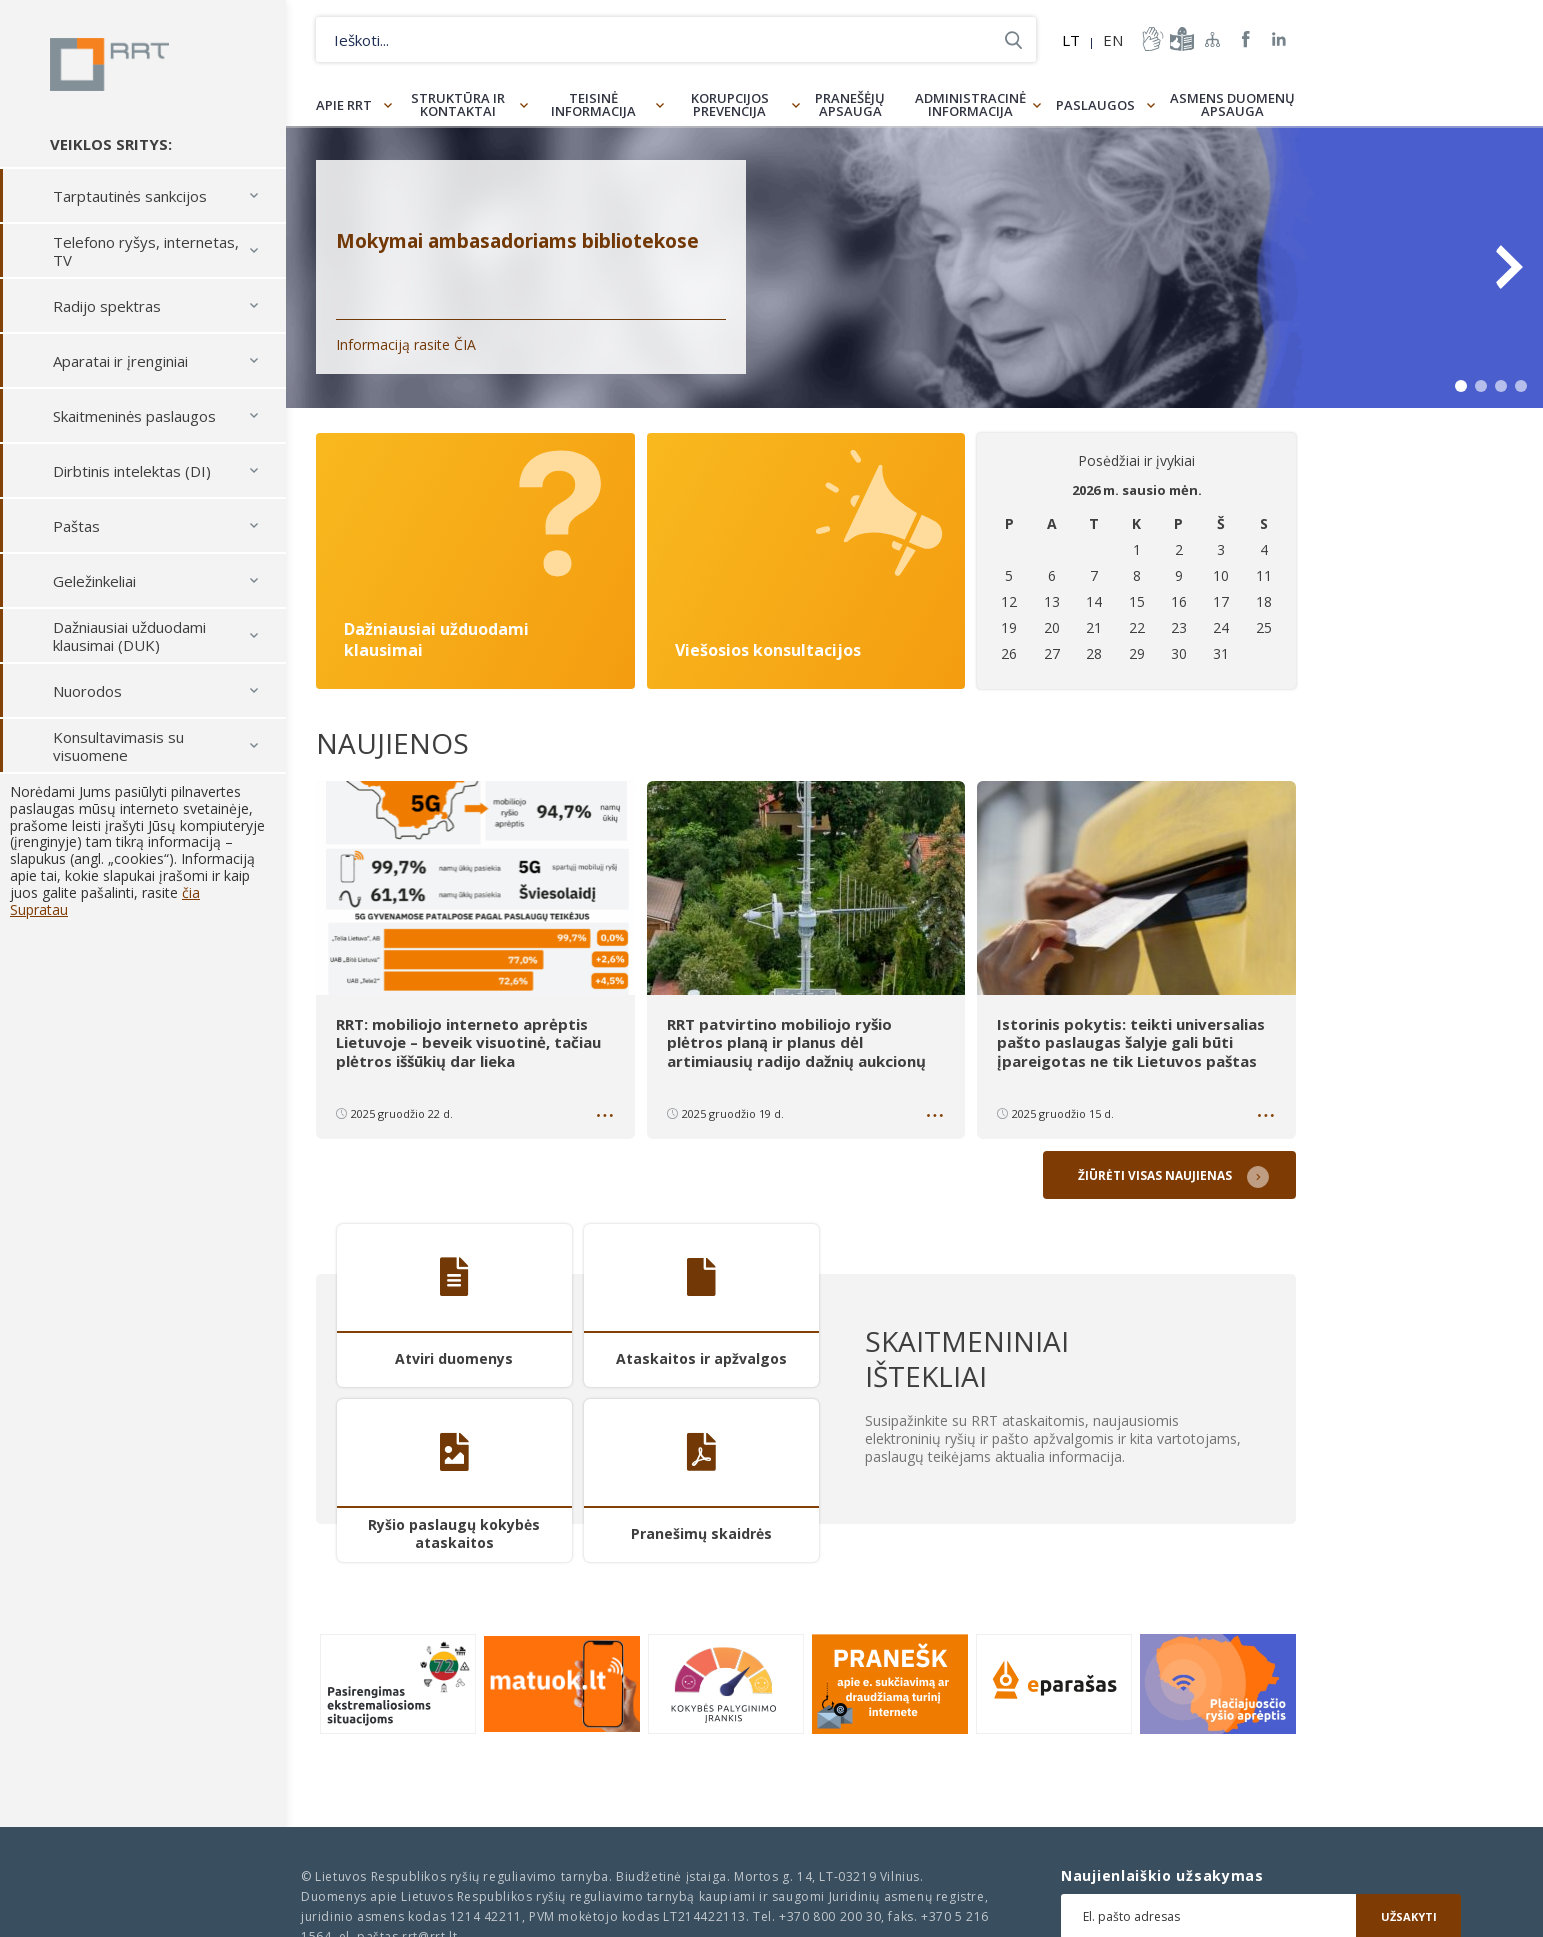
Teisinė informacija (593, 104)
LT (1071, 40)
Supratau (39, 916)
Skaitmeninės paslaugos (134, 423)
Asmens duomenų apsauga (1232, 104)
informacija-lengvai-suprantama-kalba (1180, 39)
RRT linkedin (1279, 39)
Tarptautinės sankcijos (130, 203)
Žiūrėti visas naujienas (1158, 1172)
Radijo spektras (107, 313)
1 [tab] (1461, 386)
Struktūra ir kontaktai (458, 104)
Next (1508, 267)
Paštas (76, 533)
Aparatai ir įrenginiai (120, 368)
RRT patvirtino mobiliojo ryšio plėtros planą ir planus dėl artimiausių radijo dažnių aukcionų (798, 1042)
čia (191, 899)
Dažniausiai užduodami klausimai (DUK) (129, 643)
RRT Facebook (1246, 39)
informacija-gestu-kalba (1151, 39)
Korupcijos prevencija (730, 104)
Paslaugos (1095, 105)
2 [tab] (1481, 386)
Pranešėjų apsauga (850, 104)
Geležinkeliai (94, 588)
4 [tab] (1521, 386)
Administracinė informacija (970, 104)
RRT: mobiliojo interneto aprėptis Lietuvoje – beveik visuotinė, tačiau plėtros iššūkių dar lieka (468, 1042)
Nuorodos (87, 698)
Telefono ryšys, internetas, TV (146, 258)
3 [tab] (1501, 386)
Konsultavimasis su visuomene (118, 753)
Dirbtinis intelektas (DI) (132, 478)
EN (1113, 40)
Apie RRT (344, 105)
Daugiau (607, 1117)
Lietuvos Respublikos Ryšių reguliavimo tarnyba (117, 68)
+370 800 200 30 (830, 1916)
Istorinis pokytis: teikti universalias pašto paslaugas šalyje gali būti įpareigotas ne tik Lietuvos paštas (1131, 1042)
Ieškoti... (1013, 39)
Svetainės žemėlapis (1213, 39)
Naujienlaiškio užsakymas (1162, 1876)
